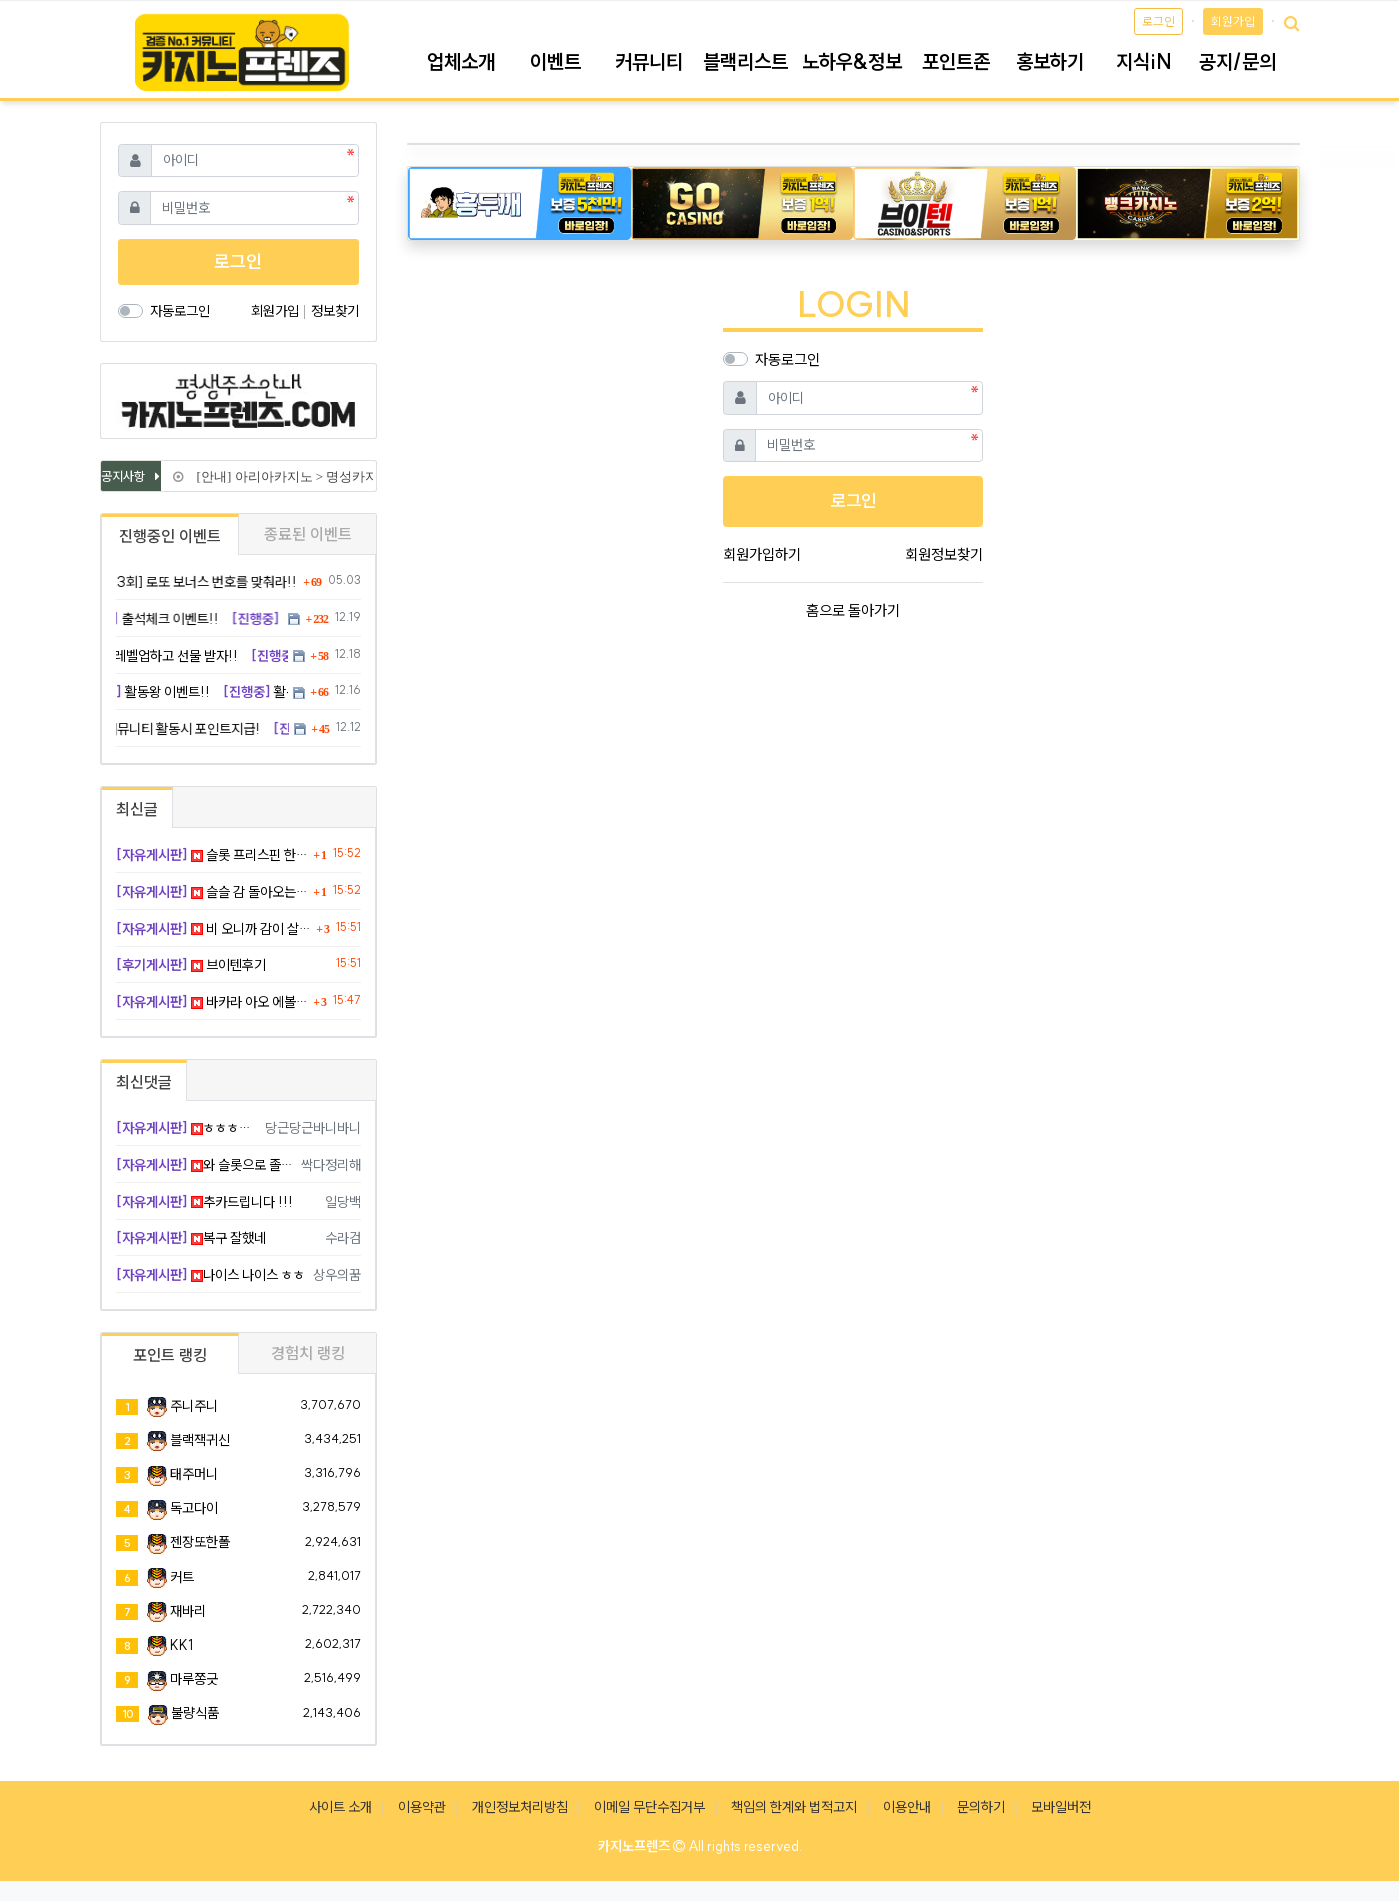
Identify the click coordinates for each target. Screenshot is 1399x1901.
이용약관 (422, 1807)
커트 (182, 1577)
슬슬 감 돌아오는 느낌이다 (212, 892)
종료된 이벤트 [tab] (308, 534)
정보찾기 (335, 311)
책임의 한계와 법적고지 (794, 1807)
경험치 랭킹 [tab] (308, 1353)
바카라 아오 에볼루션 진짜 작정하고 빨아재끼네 (212, 1002)
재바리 (188, 1611)
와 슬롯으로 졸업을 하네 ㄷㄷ (205, 1165)
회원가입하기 (762, 554)
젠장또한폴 (200, 1542)
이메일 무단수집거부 (649, 1807)
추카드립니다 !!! (204, 1202)
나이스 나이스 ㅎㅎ (210, 1275)
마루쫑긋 (194, 1679)
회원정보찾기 (944, 554)
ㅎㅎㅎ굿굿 (187, 1128)
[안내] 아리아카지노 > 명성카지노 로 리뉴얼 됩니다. (339, 476)
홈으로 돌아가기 (853, 610)
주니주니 (194, 1406)
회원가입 (1233, 21)
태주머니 (194, 1474)
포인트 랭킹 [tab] (170, 1355)
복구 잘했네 (191, 1238)
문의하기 (981, 1807)
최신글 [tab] (137, 809)
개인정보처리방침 (520, 1807)
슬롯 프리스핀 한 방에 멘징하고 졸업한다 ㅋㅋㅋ (212, 855)
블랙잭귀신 (200, 1440)
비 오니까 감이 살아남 (214, 929)
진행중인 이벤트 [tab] (170, 536)
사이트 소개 (340, 1807)
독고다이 (194, 1508)
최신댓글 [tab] (144, 1082)
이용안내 (907, 1807)
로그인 (1158, 21)
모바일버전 (1061, 1807)
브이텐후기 (191, 965)
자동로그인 (787, 359)
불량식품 (195, 1713)
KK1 (181, 1645)
